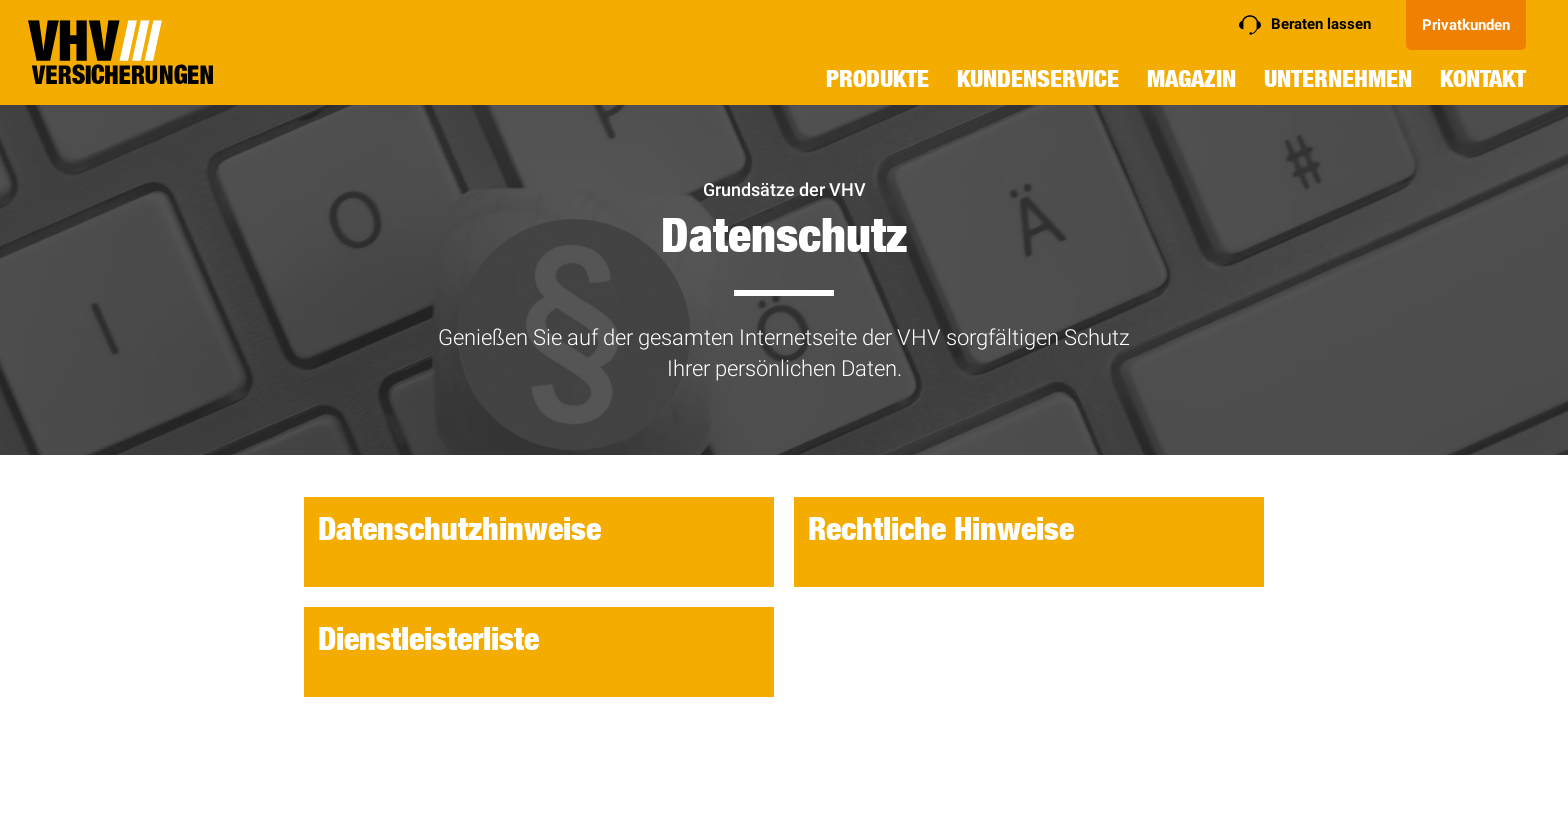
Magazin (1191, 78)
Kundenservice (1038, 78)
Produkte (877, 78)
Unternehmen (1338, 78)
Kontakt (1483, 78)
